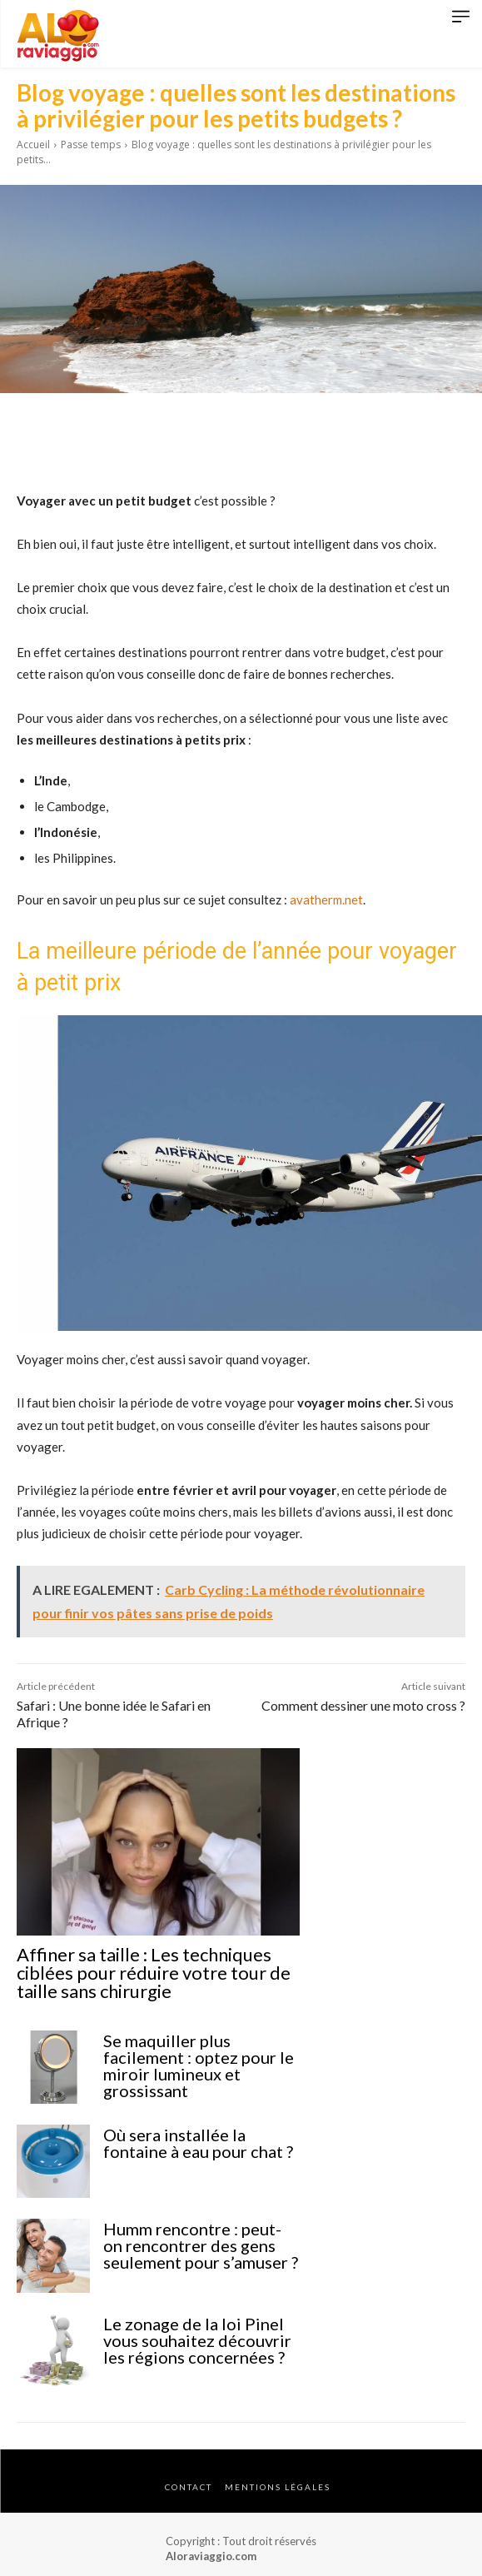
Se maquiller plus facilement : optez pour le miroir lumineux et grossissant (198, 2065)
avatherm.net (326, 899)
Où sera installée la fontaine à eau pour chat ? (198, 2143)
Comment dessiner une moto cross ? (363, 1705)
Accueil (33, 144)
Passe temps (91, 144)
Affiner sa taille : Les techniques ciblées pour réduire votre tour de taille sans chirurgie (154, 1972)
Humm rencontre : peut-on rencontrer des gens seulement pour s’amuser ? (200, 2245)
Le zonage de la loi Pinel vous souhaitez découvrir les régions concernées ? (197, 2340)
